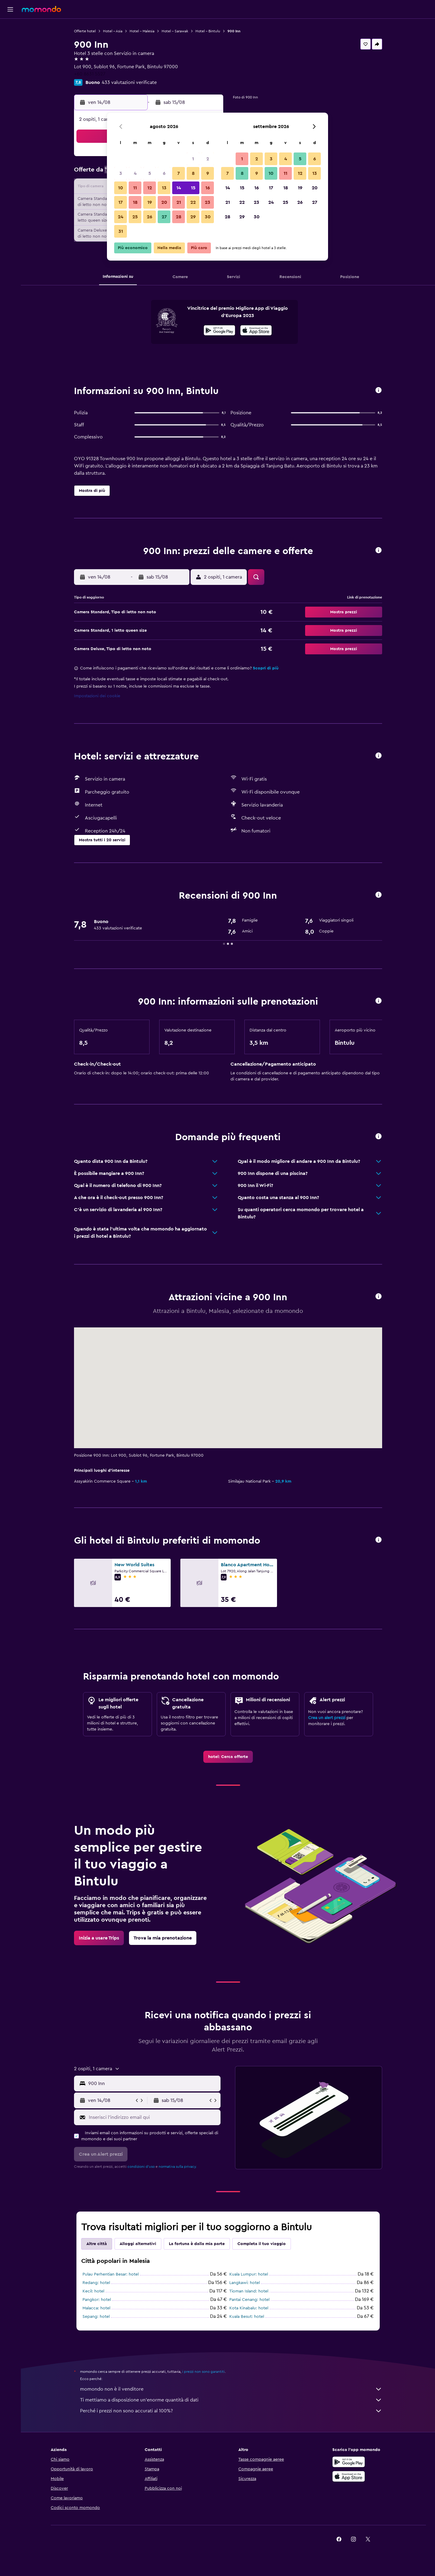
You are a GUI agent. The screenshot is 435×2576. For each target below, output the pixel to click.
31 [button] (120, 231)
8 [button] (193, 173)
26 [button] (149, 216)
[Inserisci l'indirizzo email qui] (153, 2117)
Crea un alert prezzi (326, 1718)
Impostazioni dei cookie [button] (97, 696)
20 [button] (164, 202)
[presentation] (256, 330)
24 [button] (120, 216)
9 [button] (207, 173)
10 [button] (120, 187)
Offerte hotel (85, 31)
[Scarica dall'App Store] (256, 331)
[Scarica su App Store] (348, 2476)
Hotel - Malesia (142, 31)
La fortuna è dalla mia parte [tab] (197, 2244)
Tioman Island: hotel (248, 2291)
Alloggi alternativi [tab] (138, 2244)
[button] (10, 9)
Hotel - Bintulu (207, 31)
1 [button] (193, 158)
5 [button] (149, 173)
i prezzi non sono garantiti (203, 2371)
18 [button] (135, 202)
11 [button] (135, 187)
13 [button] (164, 187)
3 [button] (120, 173)
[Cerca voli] (10, 28)
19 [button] (149, 202)
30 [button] (208, 216)
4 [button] (135, 173)
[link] (228, 1757)
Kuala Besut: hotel (246, 2317)
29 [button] (193, 216)
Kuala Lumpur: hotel (248, 2274)
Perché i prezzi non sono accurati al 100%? (231, 2410)
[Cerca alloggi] (10, 40)
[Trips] (10, 83)
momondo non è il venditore (231, 2389)
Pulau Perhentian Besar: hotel (110, 2274)
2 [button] (207, 158)
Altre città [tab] (96, 2244)
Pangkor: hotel (96, 2300)
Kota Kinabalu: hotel (248, 2308)
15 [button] (193, 187)
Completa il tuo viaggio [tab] (261, 2244)
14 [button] (178, 187)
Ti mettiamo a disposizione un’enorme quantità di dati (231, 2400)
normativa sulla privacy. (178, 2166)
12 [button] (149, 187)
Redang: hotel (96, 2283)
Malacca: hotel (96, 2308)
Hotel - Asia (112, 31)
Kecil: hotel (93, 2291)
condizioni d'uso (141, 2166)
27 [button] (164, 216)
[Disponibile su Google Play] (219, 331)
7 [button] (178, 173)
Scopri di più (266, 668)
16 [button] (207, 187)
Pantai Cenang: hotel (249, 2300)
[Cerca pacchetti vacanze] (10, 66)
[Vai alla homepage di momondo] (41, 9)
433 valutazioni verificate (129, 82)
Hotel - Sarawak (175, 31)
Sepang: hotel (96, 2317)
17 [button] (120, 202)
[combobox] (153, 2083)
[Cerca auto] (10, 53)
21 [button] (178, 202)
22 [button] (193, 202)
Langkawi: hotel (244, 2283)
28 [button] (178, 216)
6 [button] (164, 173)
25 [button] (135, 216)
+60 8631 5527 (89, 74)
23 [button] (207, 202)
